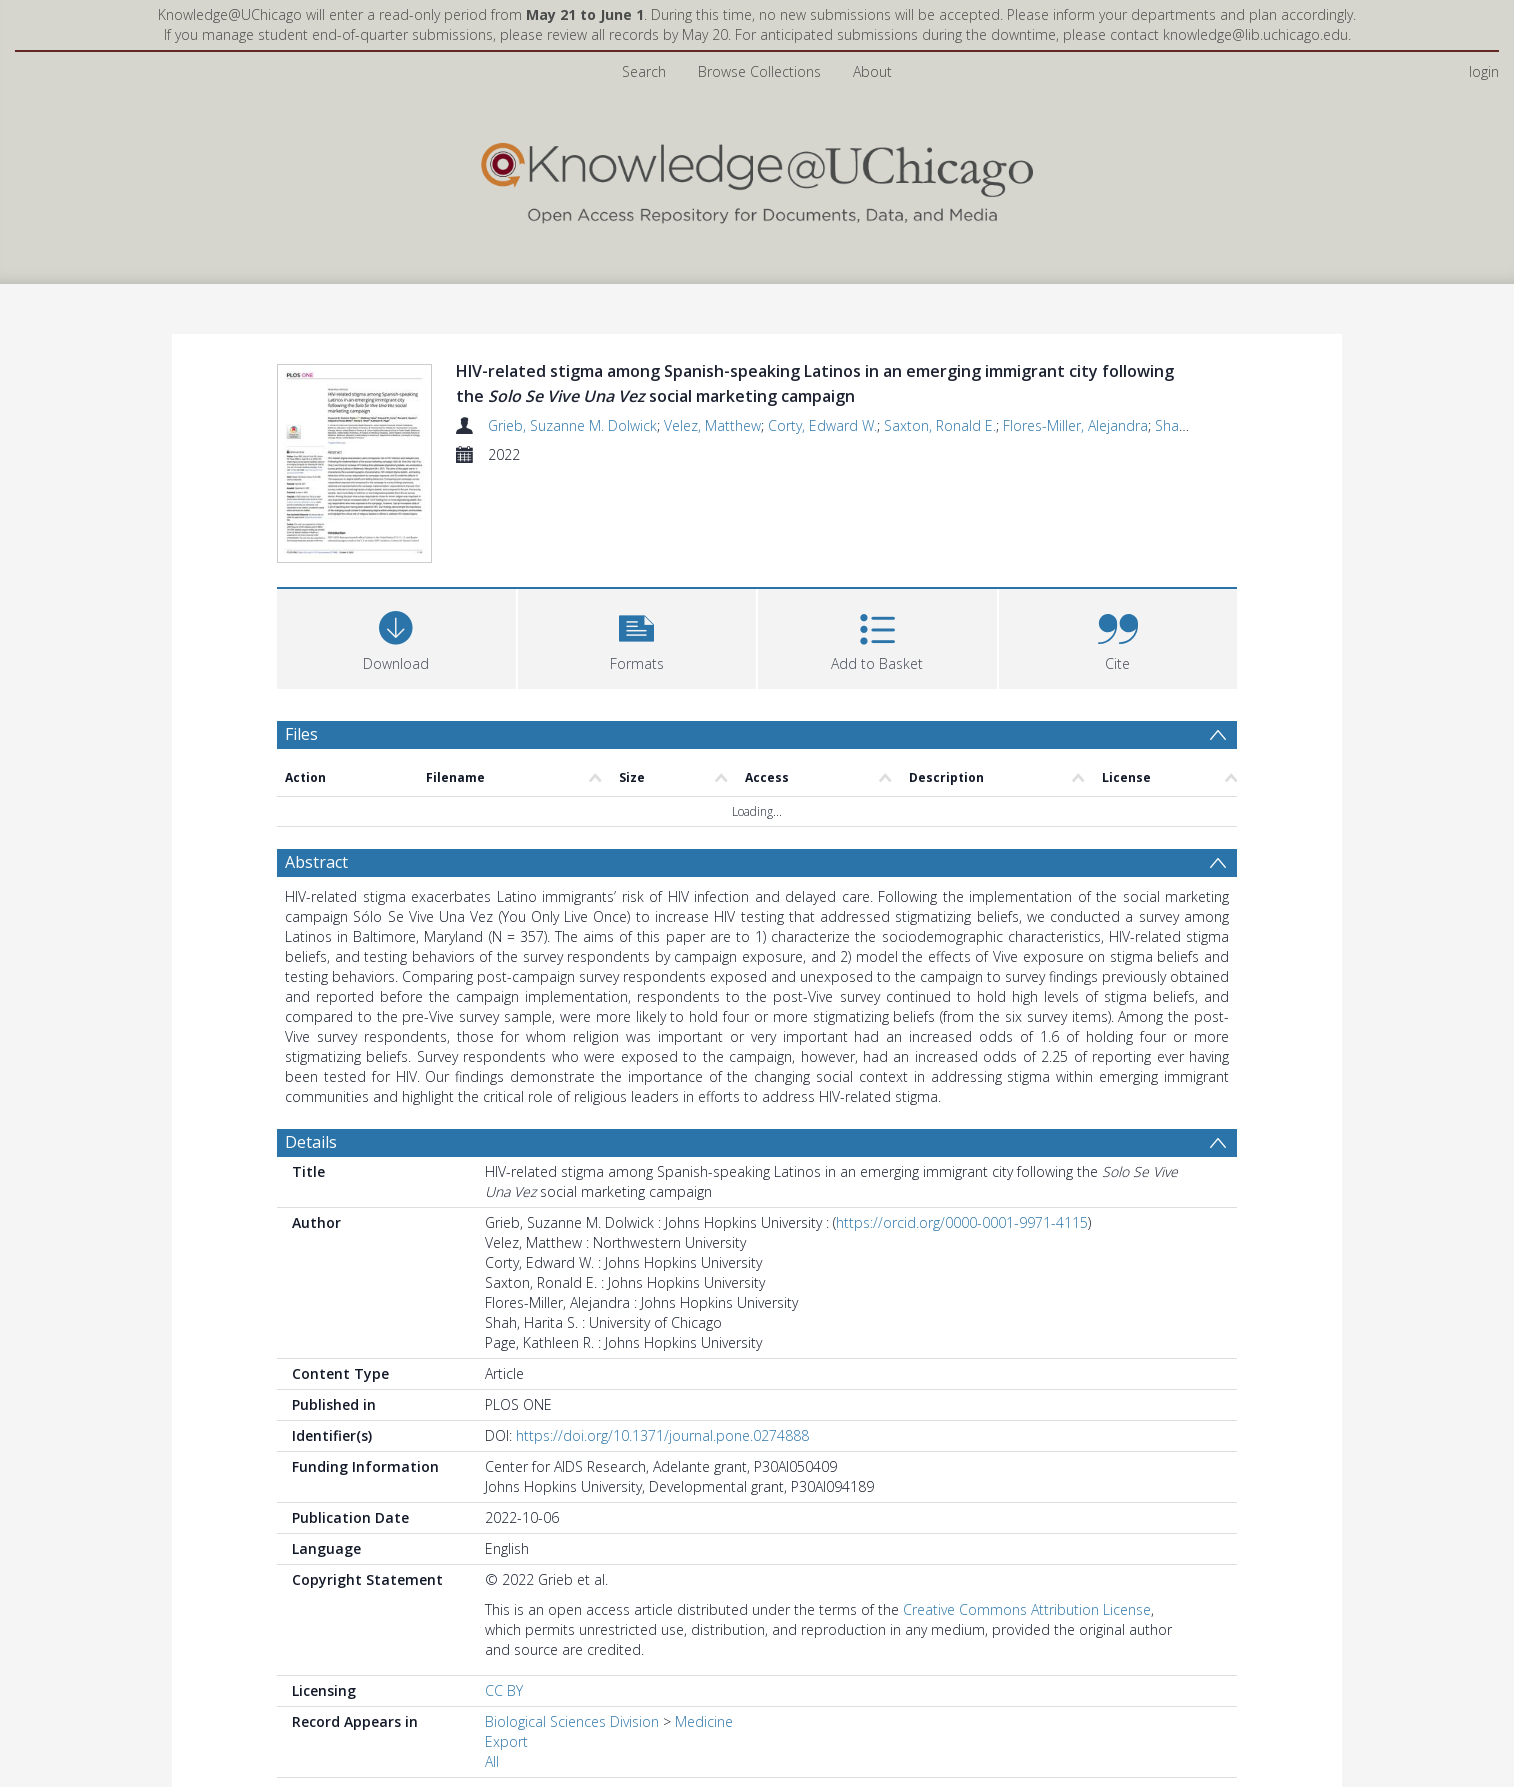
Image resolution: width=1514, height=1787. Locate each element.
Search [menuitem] (644, 71)
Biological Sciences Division (572, 1724)
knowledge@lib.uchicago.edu (1255, 34)
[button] (637, 639)
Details (311, 1145)
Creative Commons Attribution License (1027, 1612)
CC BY (504, 1693)
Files (301, 737)
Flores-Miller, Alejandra (1075, 425)
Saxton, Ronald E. (940, 425)
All (492, 1764)
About (872, 71)
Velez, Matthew (712, 425)
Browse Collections (759, 71)
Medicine (704, 1724)
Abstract (316, 865)
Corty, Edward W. (822, 425)
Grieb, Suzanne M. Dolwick (572, 425)
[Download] (396, 639)
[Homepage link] (757, 178)
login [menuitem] (1484, 71)
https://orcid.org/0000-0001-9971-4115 (962, 1225)
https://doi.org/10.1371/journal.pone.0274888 (662, 1438)
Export (506, 1744)
